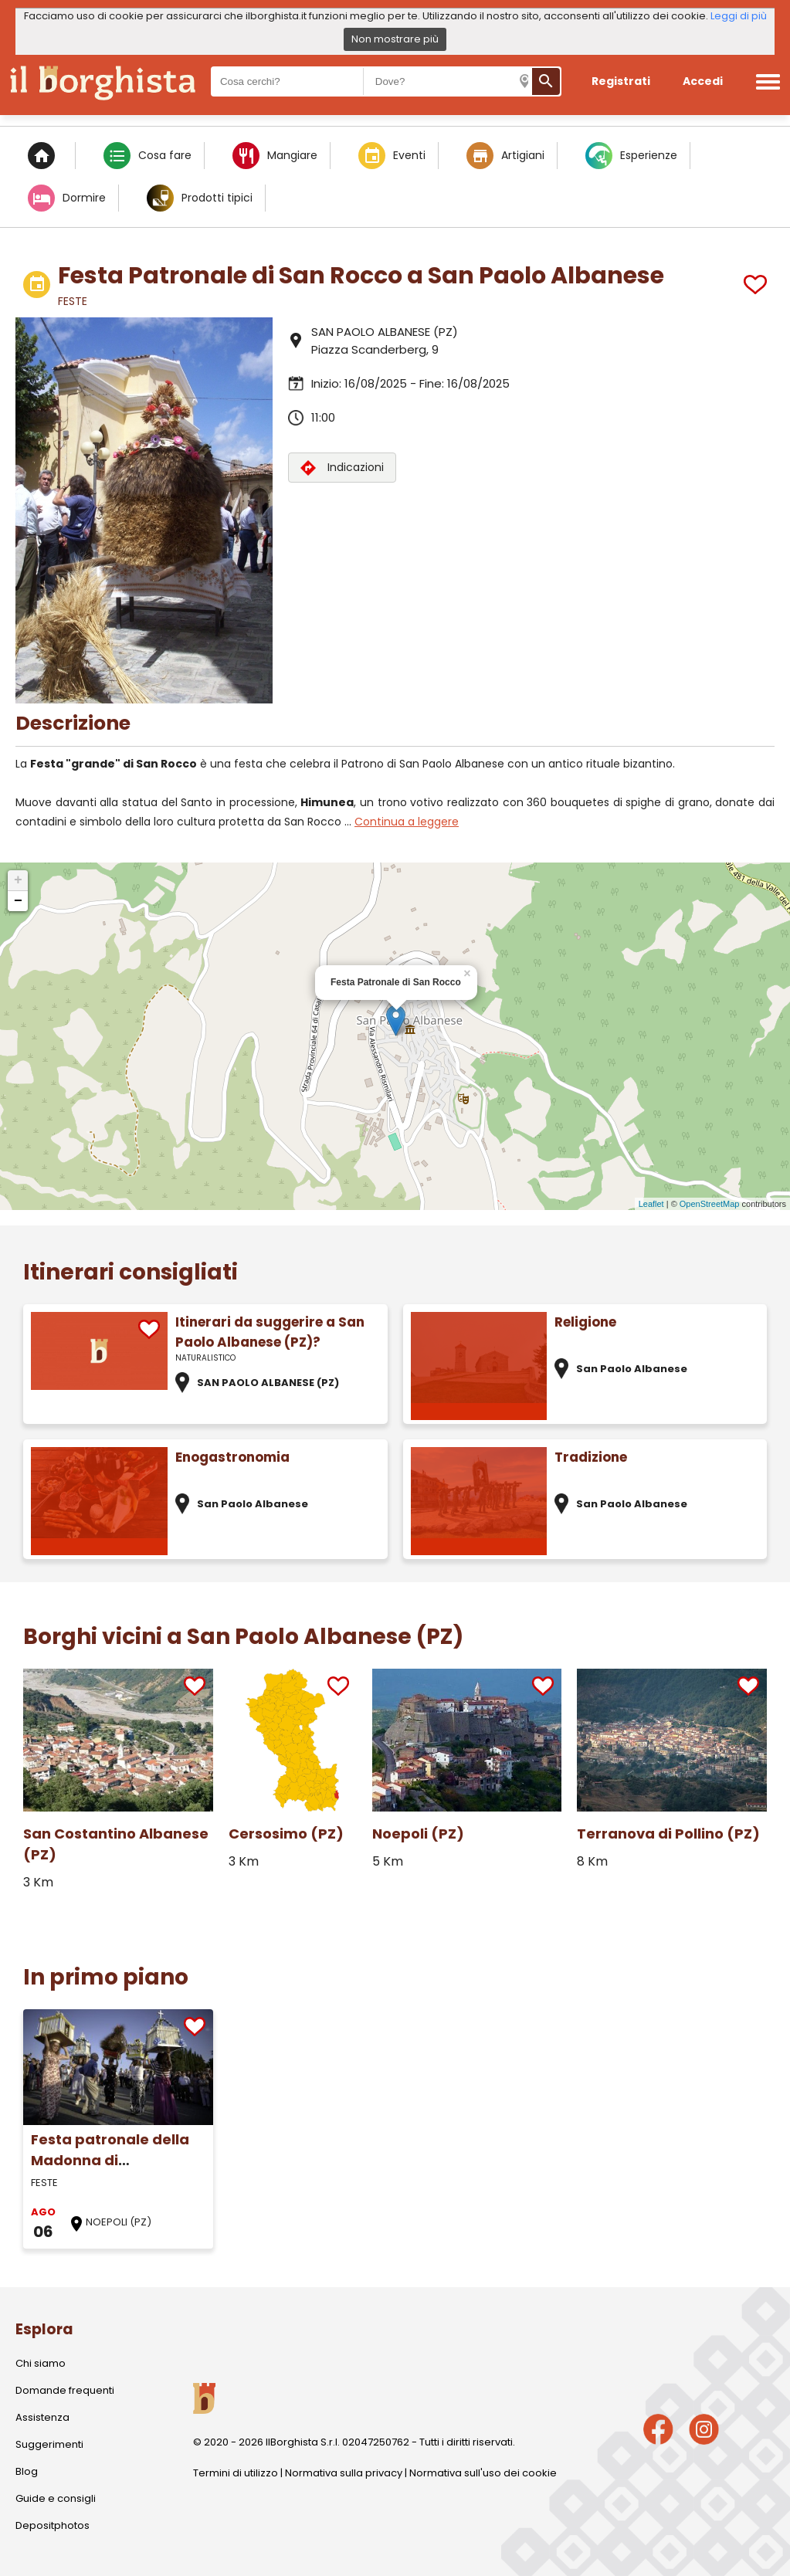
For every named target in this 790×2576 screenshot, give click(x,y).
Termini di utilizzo (235, 2473)
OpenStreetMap (710, 1203)
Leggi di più (738, 15)
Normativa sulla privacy (343, 2473)
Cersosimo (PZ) (286, 1833)
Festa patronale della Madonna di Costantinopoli (110, 2160)
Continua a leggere (406, 821)
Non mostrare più (395, 39)
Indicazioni (342, 467)
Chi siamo (40, 2363)
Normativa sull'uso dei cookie (483, 2473)
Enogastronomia (232, 1457)
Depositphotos (52, 2525)
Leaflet (651, 1203)
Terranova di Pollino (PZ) (668, 1833)
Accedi (703, 81)
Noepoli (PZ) (418, 1833)
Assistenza (42, 2417)
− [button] (18, 901)
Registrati (621, 81)
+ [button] (18, 880)
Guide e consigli (55, 2498)
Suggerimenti (49, 2444)
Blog (26, 2471)
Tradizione (590, 1457)
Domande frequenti (64, 2390)
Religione (585, 1322)
